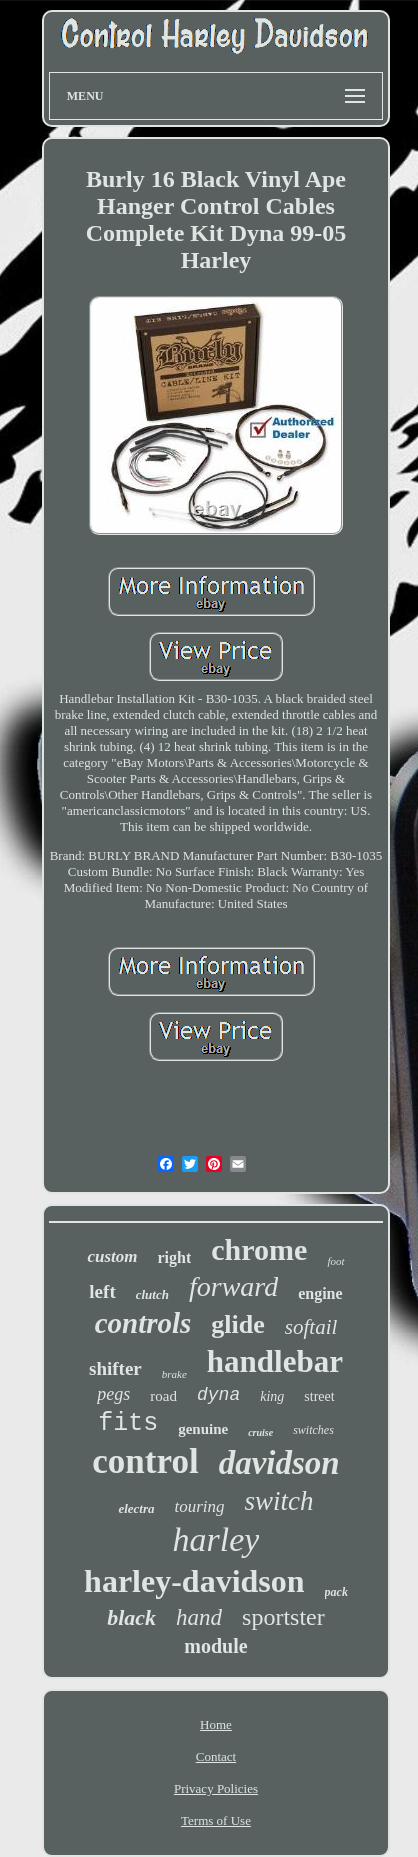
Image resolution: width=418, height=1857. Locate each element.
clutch (152, 1294)
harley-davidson (194, 1581)
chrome (259, 1249)
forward (233, 1286)
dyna (218, 1395)
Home (216, 1724)
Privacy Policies (216, 1788)
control (145, 1461)
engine (320, 1293)
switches (313, 1430)
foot (335, 1261)
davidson (279, 1463)
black (131, 1617)
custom (112, 1256)
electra (136, 1508)
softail (311, 1327)
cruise (260, 1432)
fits (128, 1423)
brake (174, 1374)
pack (336, 1592)
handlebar (275, 1361)
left (102, 1291)
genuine (203, 1429)
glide (237, 1324)
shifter (115, 1368)
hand (199, 1617)
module (215, 1646)
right (175, 1257)
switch (279, 1501)
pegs (113, 1394)
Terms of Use (216, 1820)
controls (143, 1323)
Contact (216, 1756)
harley (216, 1539)
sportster (283, 1617)
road (163, 1396)
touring (200, 1506)
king (272, 1396)
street (319, 1396)
